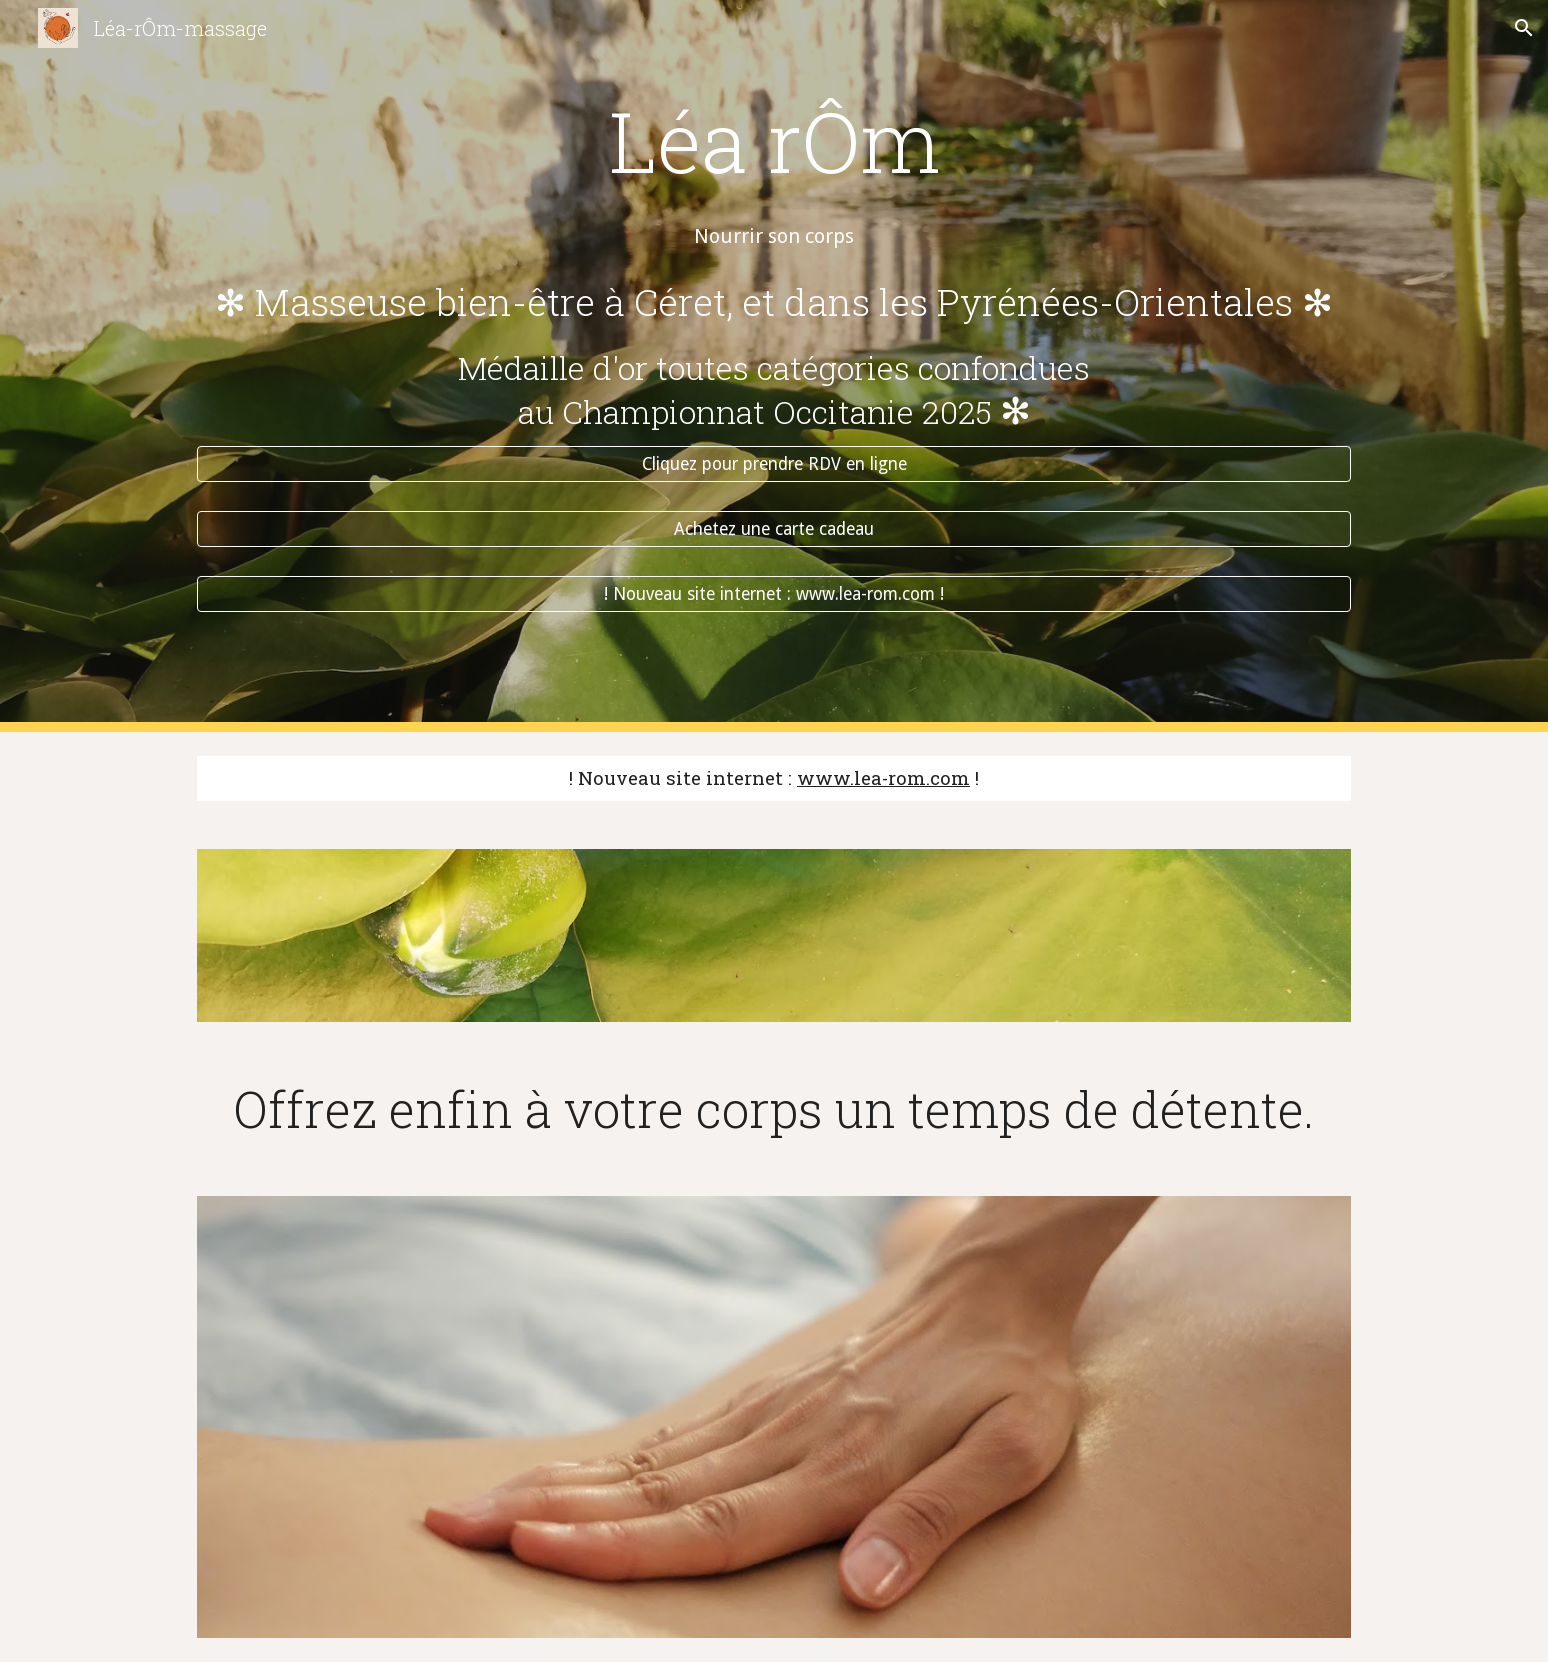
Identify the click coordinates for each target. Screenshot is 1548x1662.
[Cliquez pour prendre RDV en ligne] (774, 464)
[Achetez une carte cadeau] (774, 529)
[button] (1524, 28)
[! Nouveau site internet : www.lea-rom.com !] (774, 594)
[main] (774, 103)
